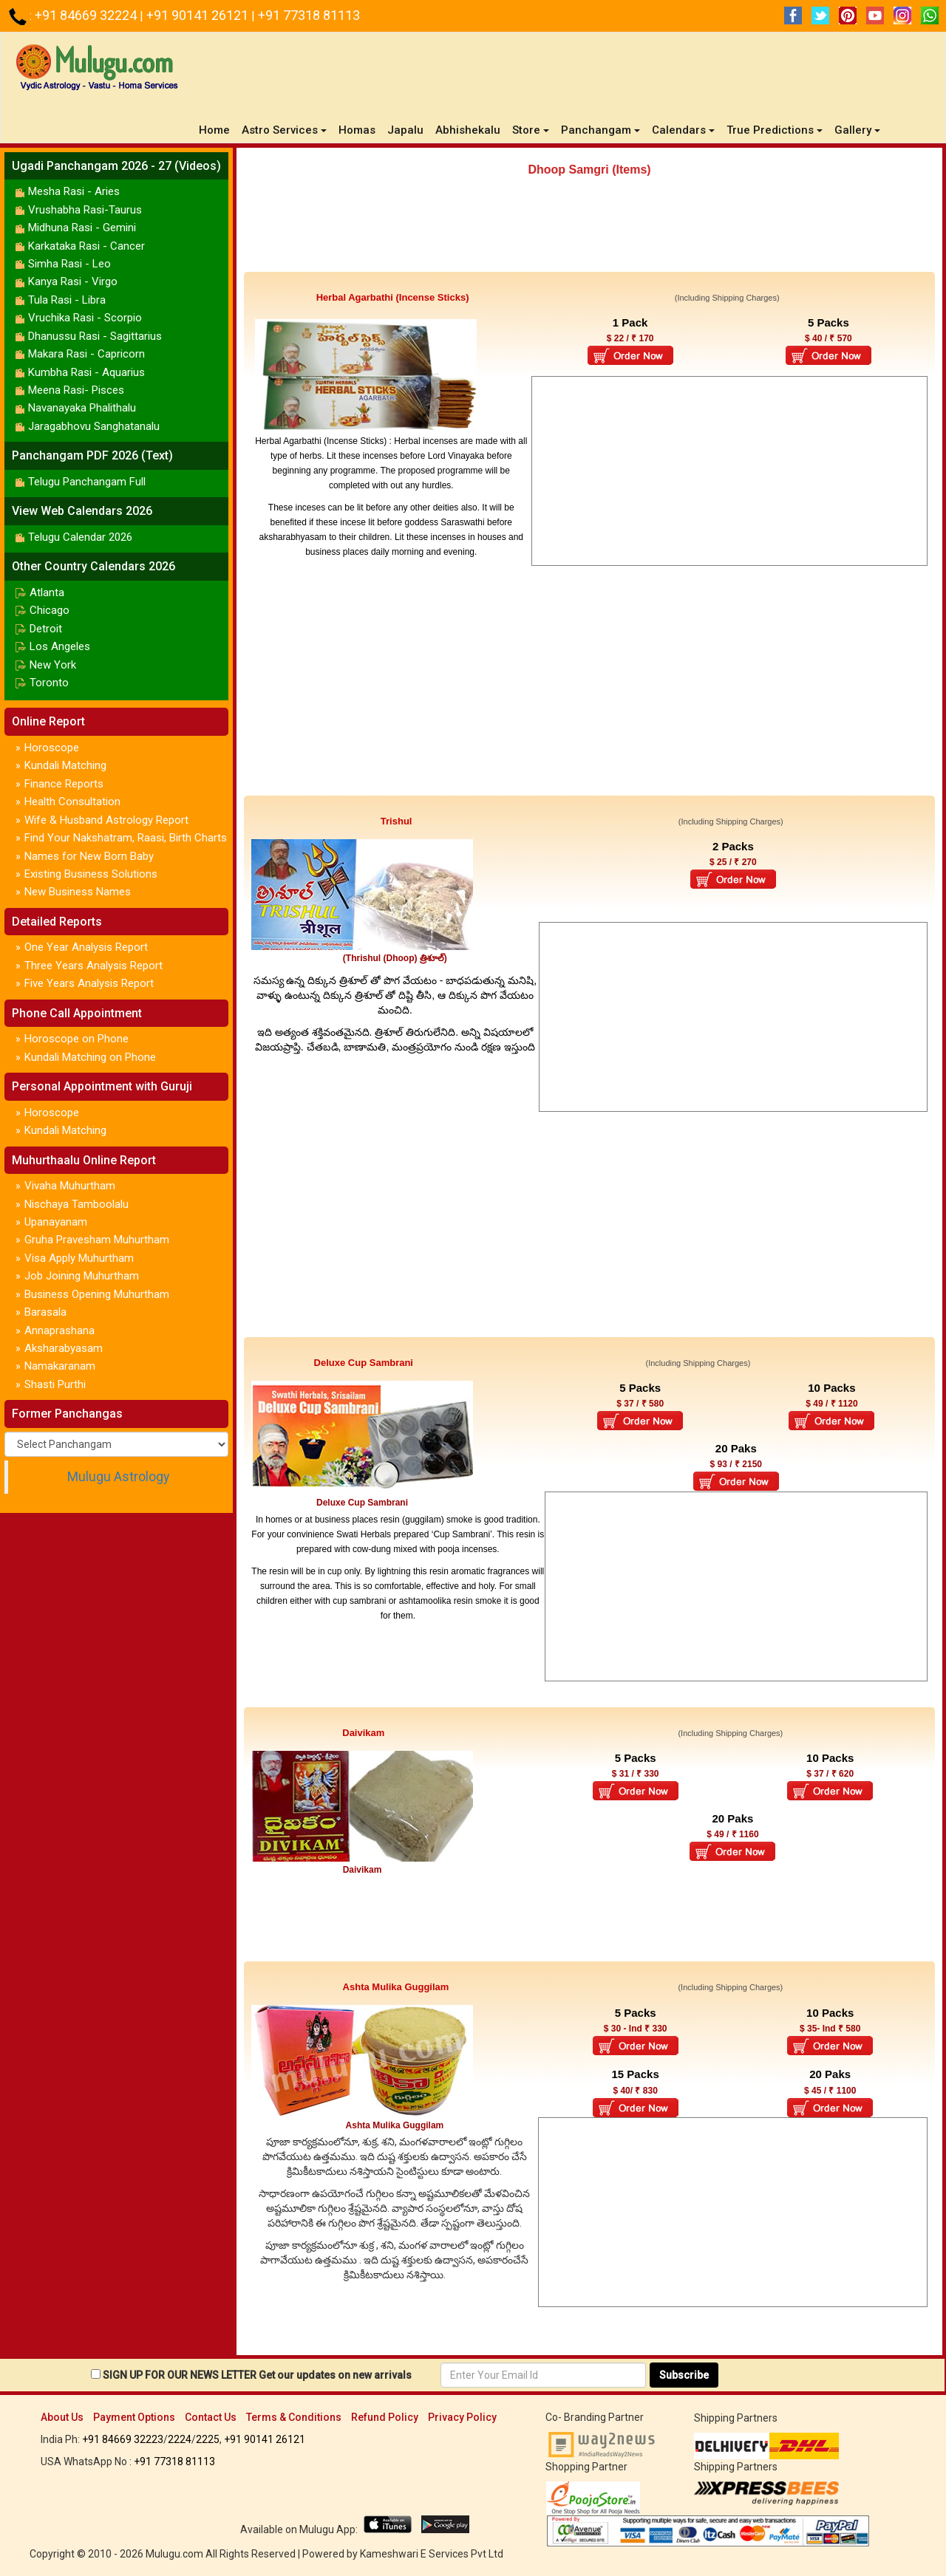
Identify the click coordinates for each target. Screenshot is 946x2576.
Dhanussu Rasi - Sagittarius (95, 336)
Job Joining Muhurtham (81, 1275)
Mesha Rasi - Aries (74, 191)
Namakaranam (59, 1366)
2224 (179, 2439)
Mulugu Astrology (118, 1476)
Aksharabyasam (63, 1348)
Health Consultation (72, 801)
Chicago (49, 610)
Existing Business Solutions (90, 874)
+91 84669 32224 (87, 15)
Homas (356, 130)
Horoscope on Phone (76, 1038)
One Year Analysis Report (86, 947)
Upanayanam (55, 1222)
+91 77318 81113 (309, 15)
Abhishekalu (467, 130)
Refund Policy (384, 2417)
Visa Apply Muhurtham (79, 1258)
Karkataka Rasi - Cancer (86, 246)
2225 (208, 2439)
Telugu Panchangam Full (87, 481)
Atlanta (47, 592)
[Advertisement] (589, 231)
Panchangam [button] (600, 130)
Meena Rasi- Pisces (76, 390)
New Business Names (77, 891)
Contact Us (210, 2417)
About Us (62, 2417)
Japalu (405, 130)
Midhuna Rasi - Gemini (82, 227)
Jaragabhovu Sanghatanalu (94, 426)
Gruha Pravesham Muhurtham (96, 1239)
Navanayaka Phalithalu (82, 407)
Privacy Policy (462, 2417)
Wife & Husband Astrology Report (106, 820)
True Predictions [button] (774, 130)
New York (53, 665)
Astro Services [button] (284, 130)
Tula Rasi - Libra (67, 300)
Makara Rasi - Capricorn (86, 354)
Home (217, 130)
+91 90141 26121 (198, 15)
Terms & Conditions (293, 2417)
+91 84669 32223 (122, 2439)
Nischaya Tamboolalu (76, 1204)
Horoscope (51, 747)
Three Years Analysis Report (93, 965)
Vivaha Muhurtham (69, 1185)
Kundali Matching (65, 765)
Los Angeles (60, 646)
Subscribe (684, 2375)
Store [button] (530, 130)
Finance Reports (63, 783)
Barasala (45, 1312)
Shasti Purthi (55, 1384)
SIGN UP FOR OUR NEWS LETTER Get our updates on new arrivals (257, 2375)
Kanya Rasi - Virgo (73, 281)
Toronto (49, 682)
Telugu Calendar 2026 (80, 537)
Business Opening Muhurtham (96, 1294)
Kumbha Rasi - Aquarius (86, 372)
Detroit (46, 628)
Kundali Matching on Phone (90, 1057)
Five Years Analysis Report (89, 983)
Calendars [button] (683, 130)
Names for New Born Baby (89, 856)
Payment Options (134, 2417)
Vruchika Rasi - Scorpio (85, 317)
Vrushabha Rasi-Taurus (85, 209)
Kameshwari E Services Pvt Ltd (431, 2554)
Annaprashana (59, 1330)
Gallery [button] (857, 130)
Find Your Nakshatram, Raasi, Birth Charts (125, 837)
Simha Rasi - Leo (69, 263)
